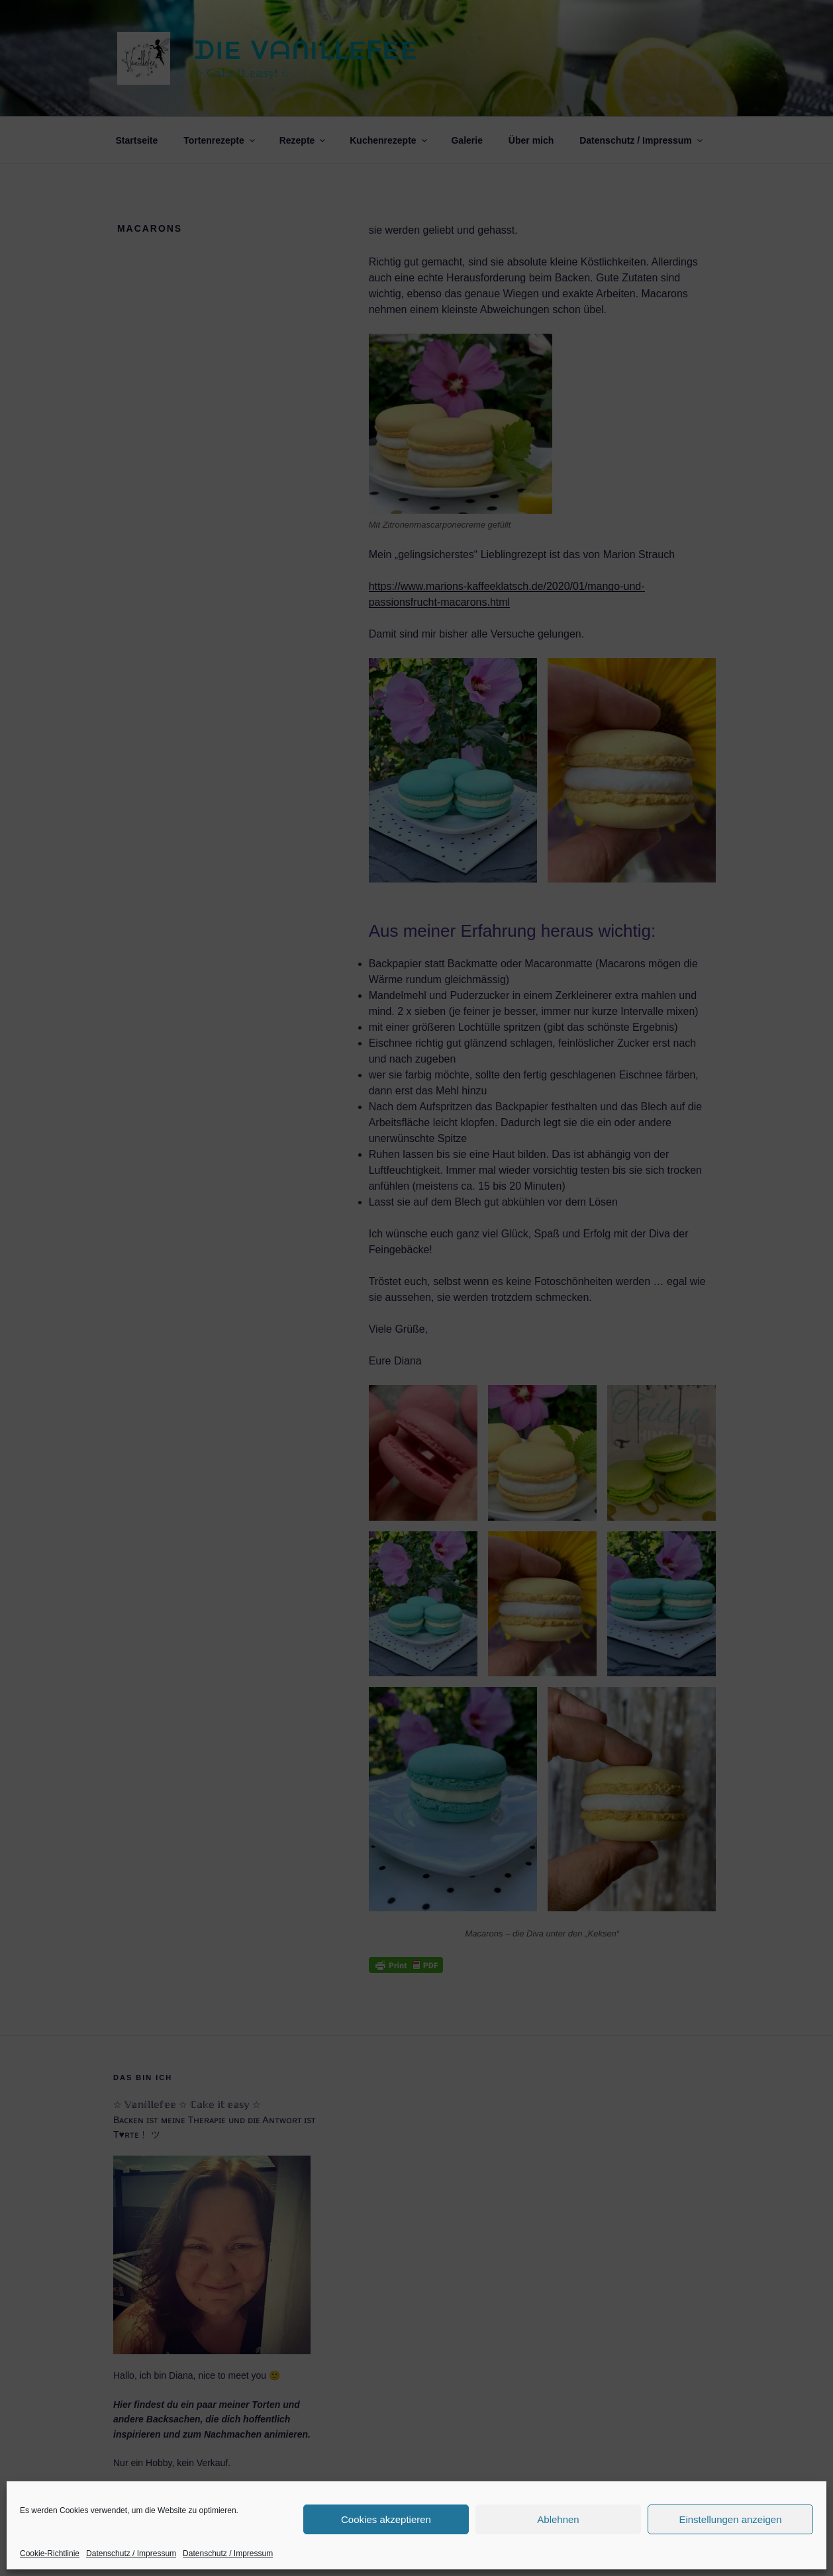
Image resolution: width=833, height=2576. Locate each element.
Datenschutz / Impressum (131, 2553)
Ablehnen (558, 2519)
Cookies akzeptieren (386, 2519)
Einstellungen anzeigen (730, 2519)
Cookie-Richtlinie (49, 2553)
